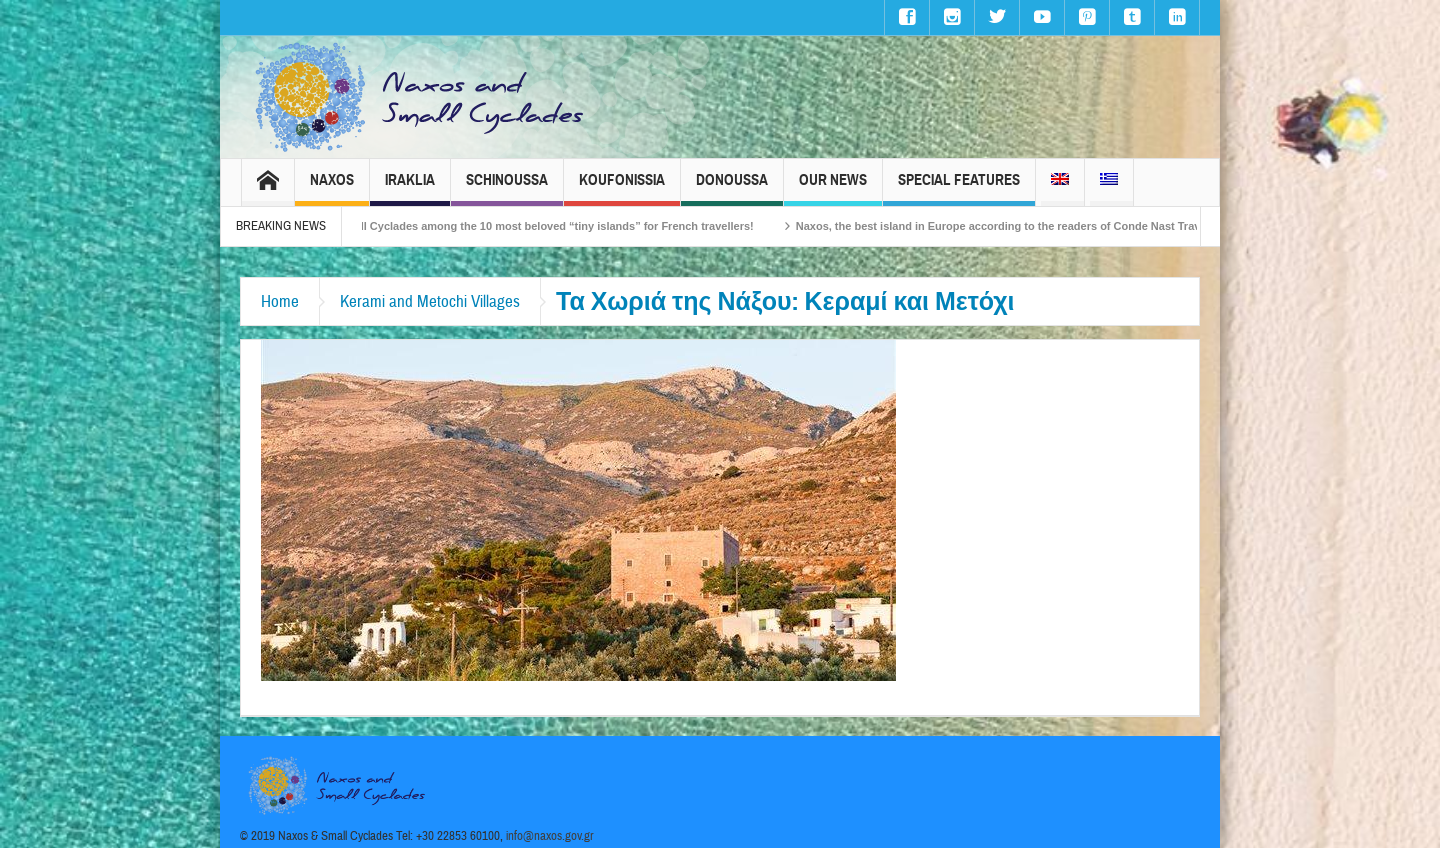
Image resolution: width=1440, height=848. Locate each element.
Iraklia (410, 188)
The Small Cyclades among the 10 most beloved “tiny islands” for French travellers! (544, 226)
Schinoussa (507, 188)
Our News (833, 188)
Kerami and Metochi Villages (430, 301)
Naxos (332, 188)
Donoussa (732, 188)
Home (280, 301)
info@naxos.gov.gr (550, 836)
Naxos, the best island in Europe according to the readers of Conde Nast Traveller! (1021, 226)
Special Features (959, 188)
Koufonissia (622, 188)
